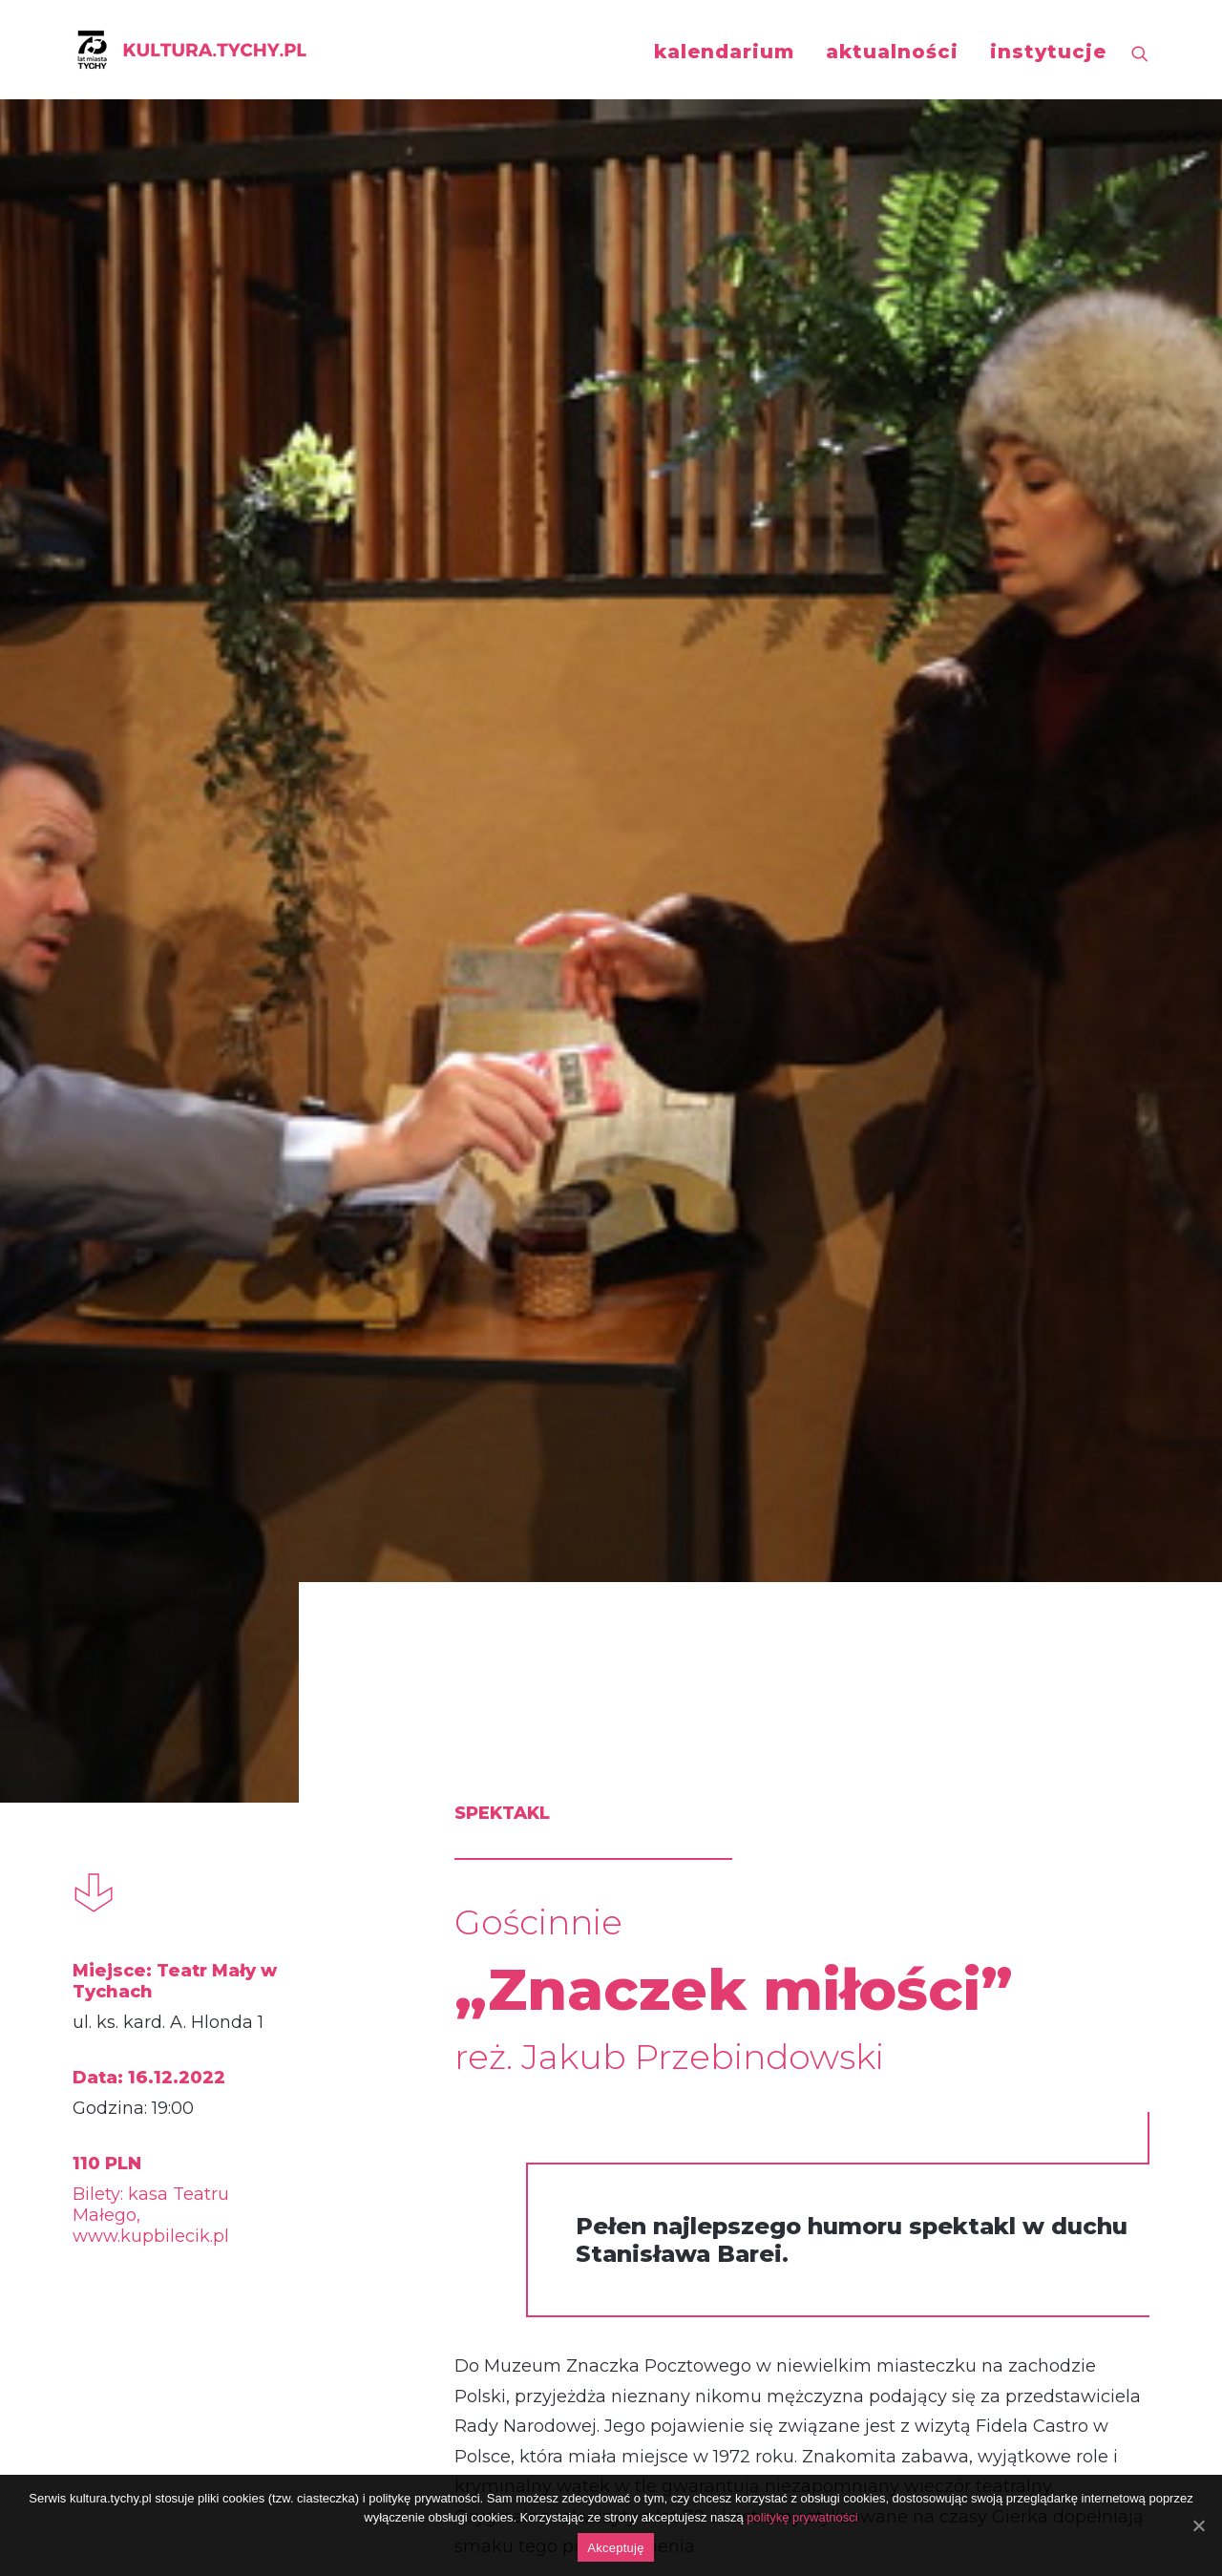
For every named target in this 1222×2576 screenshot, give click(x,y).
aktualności (892, 51)
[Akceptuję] (1198, 2525)
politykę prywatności (802, 2517)
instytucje (1048, 51)
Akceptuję (615, 2548)
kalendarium (724, 51)
